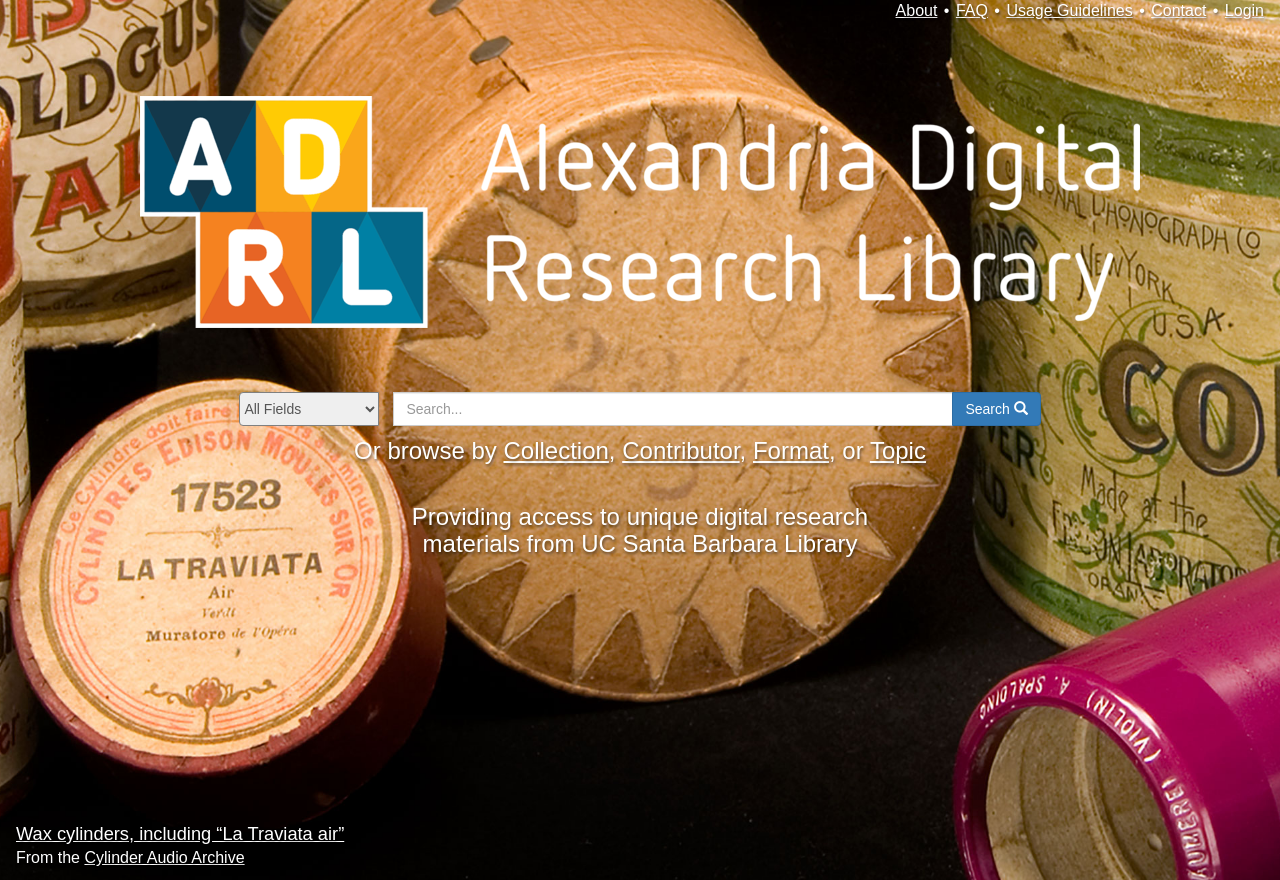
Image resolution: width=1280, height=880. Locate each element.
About (917, 10)
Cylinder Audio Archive (164, 857)
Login (1244, 10)
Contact (1178, 10)
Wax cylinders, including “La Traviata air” (180, 833)
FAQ (972, 10)
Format (791, 450)
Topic (898, 450)
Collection (555, 450)
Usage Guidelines (1069, 10)
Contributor (680, 450)
